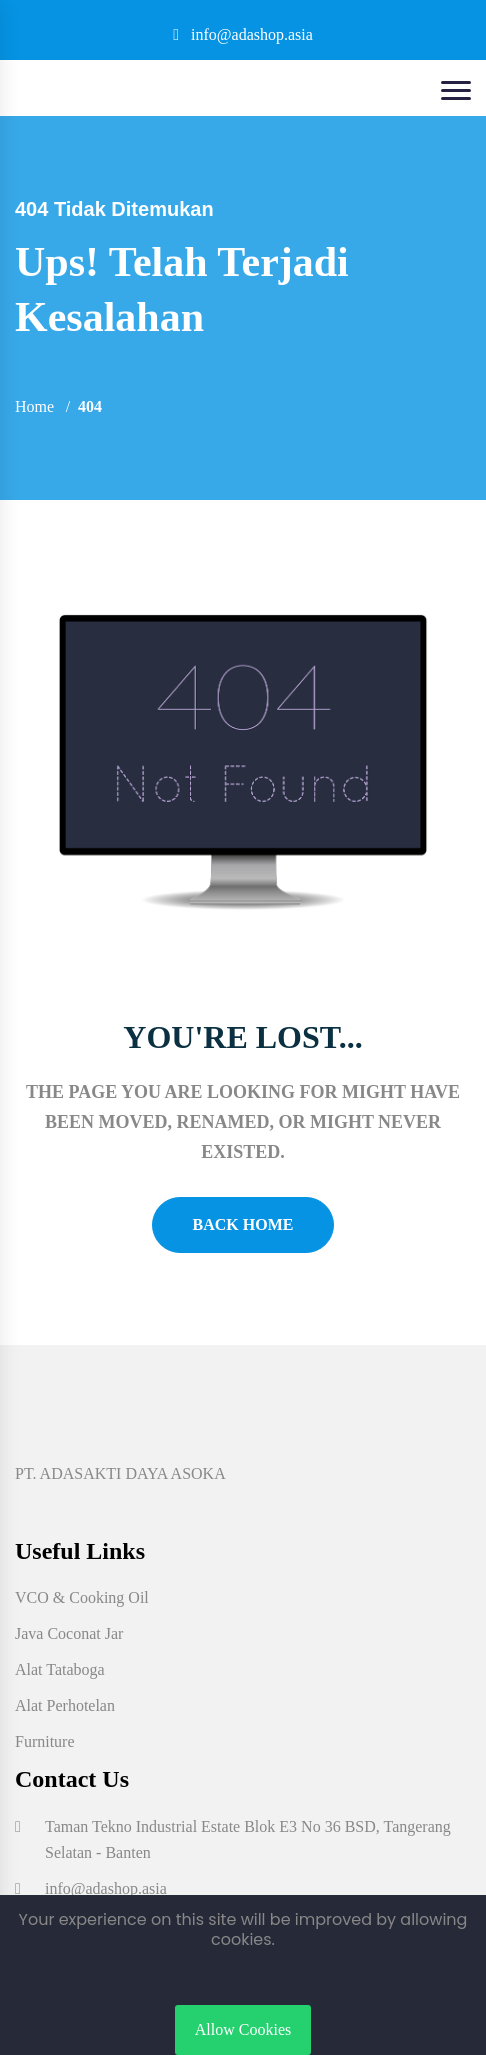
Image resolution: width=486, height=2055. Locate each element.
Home (34, 406)
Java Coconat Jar (69, 1633)
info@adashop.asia (243, 34)
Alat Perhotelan (65, 1705)
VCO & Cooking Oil (82, 1597)
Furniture (45, 1741)
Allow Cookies (243, 2029)
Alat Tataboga (60, 1669)
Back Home (243, 1224)
